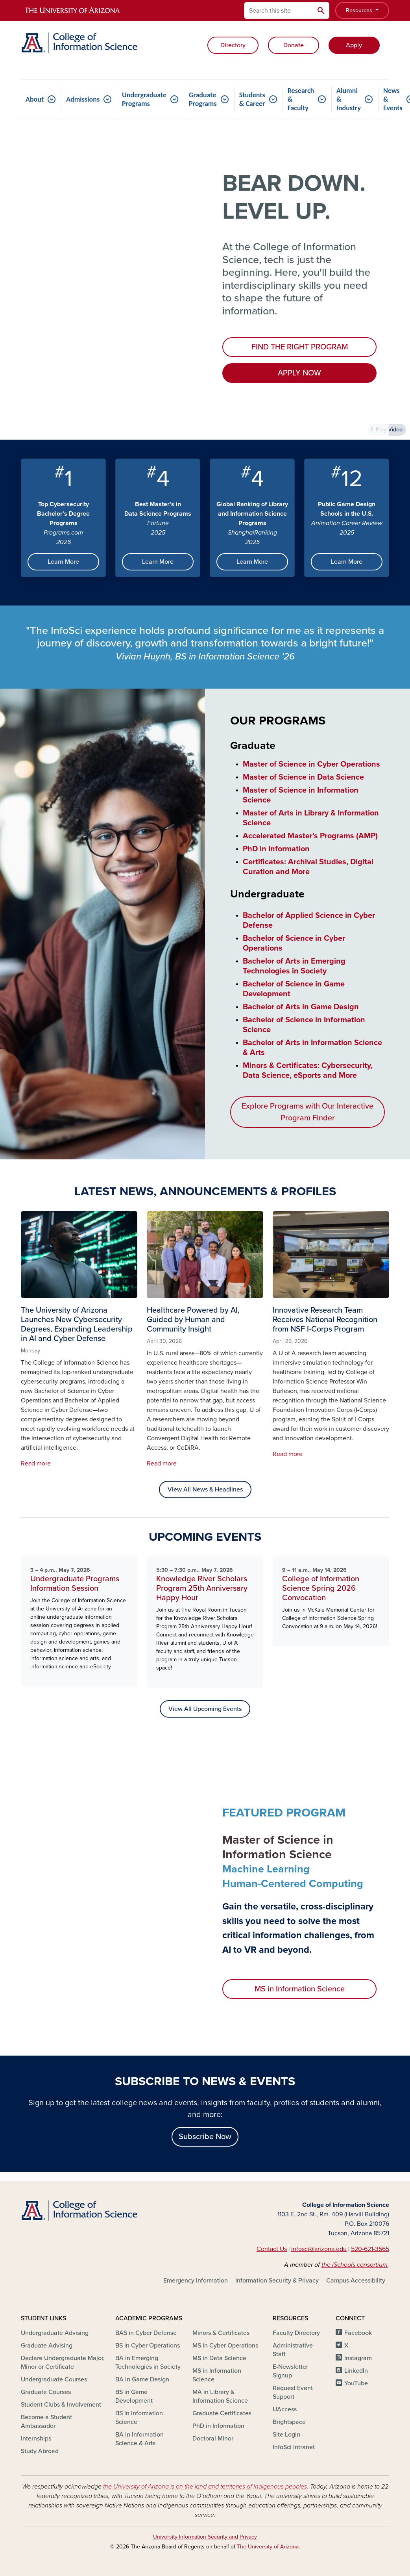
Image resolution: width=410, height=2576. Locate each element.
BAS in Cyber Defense (146, 2333)
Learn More (63, 562)
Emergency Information (195, 2280)
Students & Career (252, 99)
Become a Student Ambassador (46, 2421)
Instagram (358, 2358)
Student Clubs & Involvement (61, 2405)
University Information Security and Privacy (205, 2536)
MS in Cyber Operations (225, 2345)
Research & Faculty (301, 99)
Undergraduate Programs (144, 99)
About (35, 99)
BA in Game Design (142, 2379)
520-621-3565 (370, 2249)
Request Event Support (293, 2392)
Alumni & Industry (348, 99)
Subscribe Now (205, 2136)
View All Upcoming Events (205, 1709)
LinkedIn (356, 2371)
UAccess (285, 2409)
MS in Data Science (219, 2358)
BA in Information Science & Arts (139, 2439)
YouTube (356, 2383)
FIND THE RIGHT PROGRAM (299, 347)
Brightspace (289, 2422)
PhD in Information (218, 2426)
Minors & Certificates (220, 2333)
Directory (233, 45)
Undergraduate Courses (54, 2379)
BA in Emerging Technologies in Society (148, 2362)
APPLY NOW (299, 373)
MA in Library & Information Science (220, 2396)
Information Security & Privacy (277, 2280)
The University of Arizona (268, 2546)
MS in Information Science (300, 1989)
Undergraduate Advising (55, 2333)
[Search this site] (278, 10)
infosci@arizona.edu (319, 2249)
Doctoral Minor (212, 2438)
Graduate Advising (46, 2345)
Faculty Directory (296, 2333)
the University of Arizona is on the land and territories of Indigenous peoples (205, 2487)
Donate (293, 45)
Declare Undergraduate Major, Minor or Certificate (63, 2362)
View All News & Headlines (205, 1489)
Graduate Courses (46, 2392)
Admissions (83, 99)
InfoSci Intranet (294, 2447)
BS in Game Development (134, 2396)
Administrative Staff (293, 2350)
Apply (354, 45)
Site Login (286, 2435)
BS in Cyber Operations (147, 2345)
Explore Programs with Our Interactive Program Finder (307, 1112)
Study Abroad (40, 2451)
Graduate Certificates (221, 2413)
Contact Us (272, 2249)
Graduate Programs (203, 99)
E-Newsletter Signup (290, 2371)
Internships (36, 2438)
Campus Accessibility (355, 2280)
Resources (360, 10)
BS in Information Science (139, 2417)
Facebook (358, 2333)
